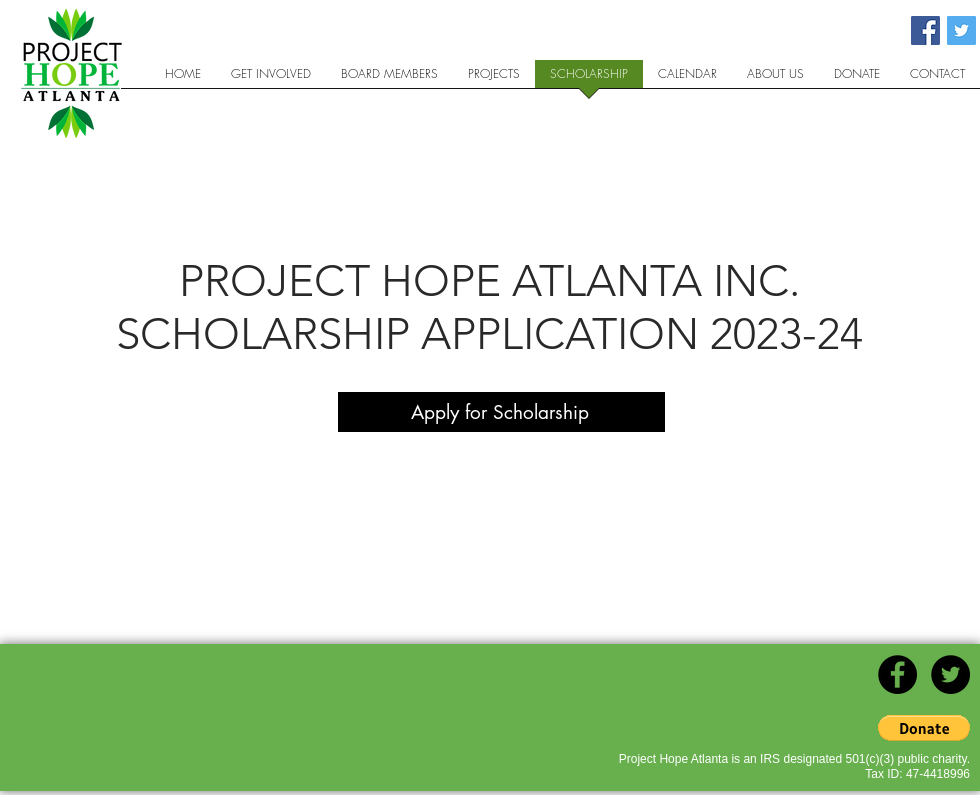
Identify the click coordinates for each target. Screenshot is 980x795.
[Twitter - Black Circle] (950, 674)
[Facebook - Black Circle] (897, 674)
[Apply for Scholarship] (501, 412)
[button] (924, 728)
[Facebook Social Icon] (925, 30)
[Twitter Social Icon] (961, 30)
